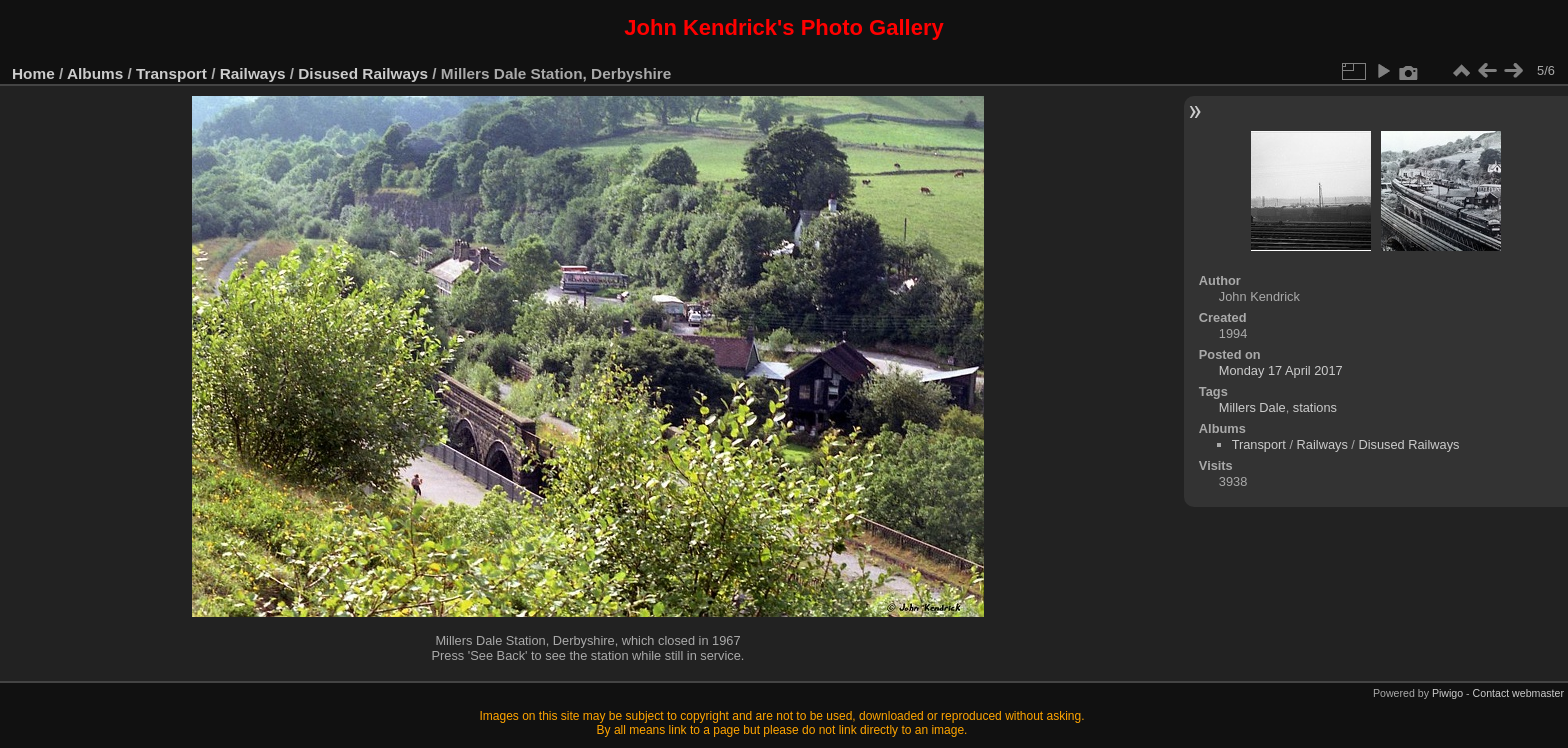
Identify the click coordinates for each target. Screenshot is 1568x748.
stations (1315, 407)
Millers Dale (1252, 407)
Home (33, 73)
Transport (171, 73)
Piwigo (1447, 693)
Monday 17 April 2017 (1281, 370)
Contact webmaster (1518, 693)
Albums (95, 73)
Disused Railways (363, 73)
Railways (253, 73)
